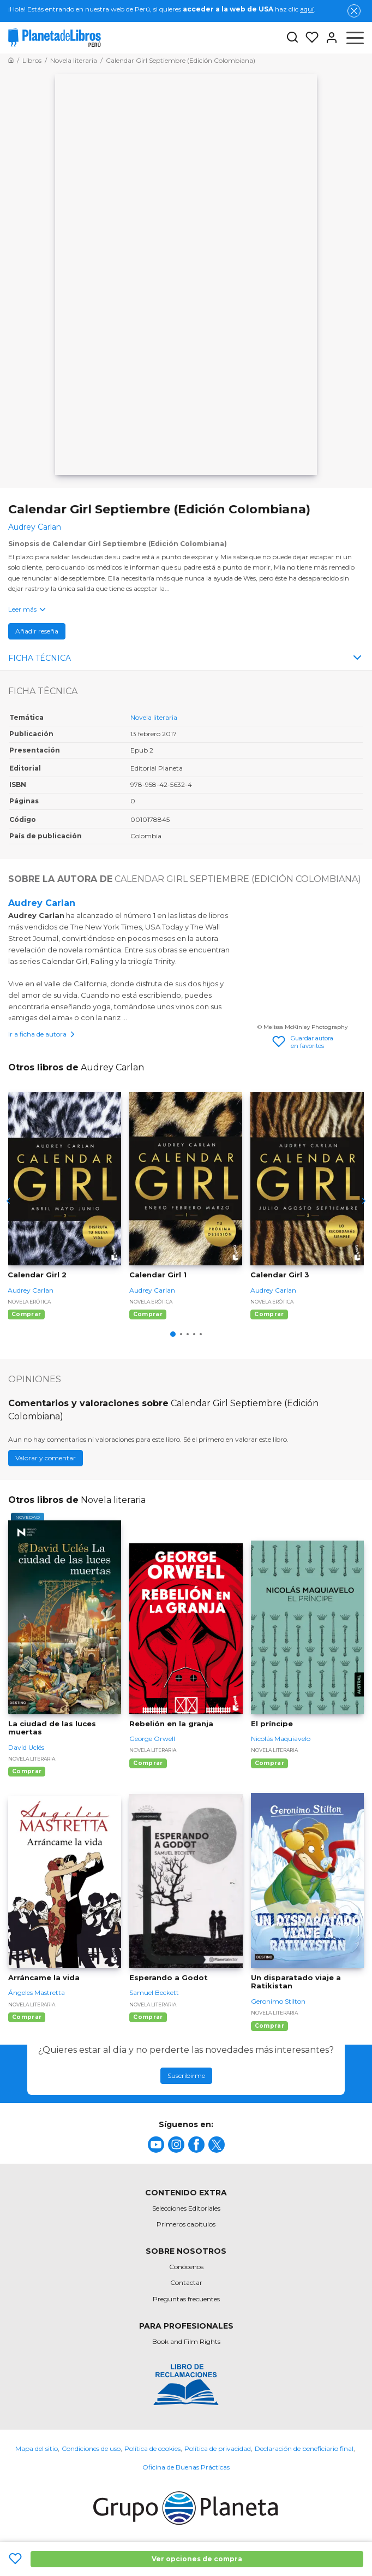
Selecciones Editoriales (186, 2208)
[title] (156, 2144)
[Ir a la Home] (11, 60)
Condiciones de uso (91, 2448)
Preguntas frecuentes (186, 2299)
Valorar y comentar (45, 1458)
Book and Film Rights (186, 2341)
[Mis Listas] (309, 37)
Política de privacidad (217, 2448)
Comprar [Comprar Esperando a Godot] (148, 2017)
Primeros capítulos (186, 2224)
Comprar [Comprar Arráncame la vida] (26, 2017)
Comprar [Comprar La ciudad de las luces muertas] (26, 1771)
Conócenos (186, 2267)
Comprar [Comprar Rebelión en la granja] (148, 1763)
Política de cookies (152, 2448)
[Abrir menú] (355, 38)
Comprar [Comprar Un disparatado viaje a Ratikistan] (269, 2025)
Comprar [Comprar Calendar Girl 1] (148, 1314)
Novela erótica (29, 1302)
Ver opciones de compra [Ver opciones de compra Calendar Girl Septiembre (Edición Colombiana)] (197, 2559)
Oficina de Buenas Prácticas (186, 2467)
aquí (307, 9)
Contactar (186, 2282)
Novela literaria (153, 717)
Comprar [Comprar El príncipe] (269, 1763)
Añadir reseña (36, 631)
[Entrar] (328, 37)
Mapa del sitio (36, 2448)
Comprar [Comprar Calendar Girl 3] (269, 1314)
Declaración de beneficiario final (304, 2448)
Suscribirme (186, 2075)
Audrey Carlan (41, 903)
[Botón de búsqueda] (292, 38)
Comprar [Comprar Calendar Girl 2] (26, 1314)
